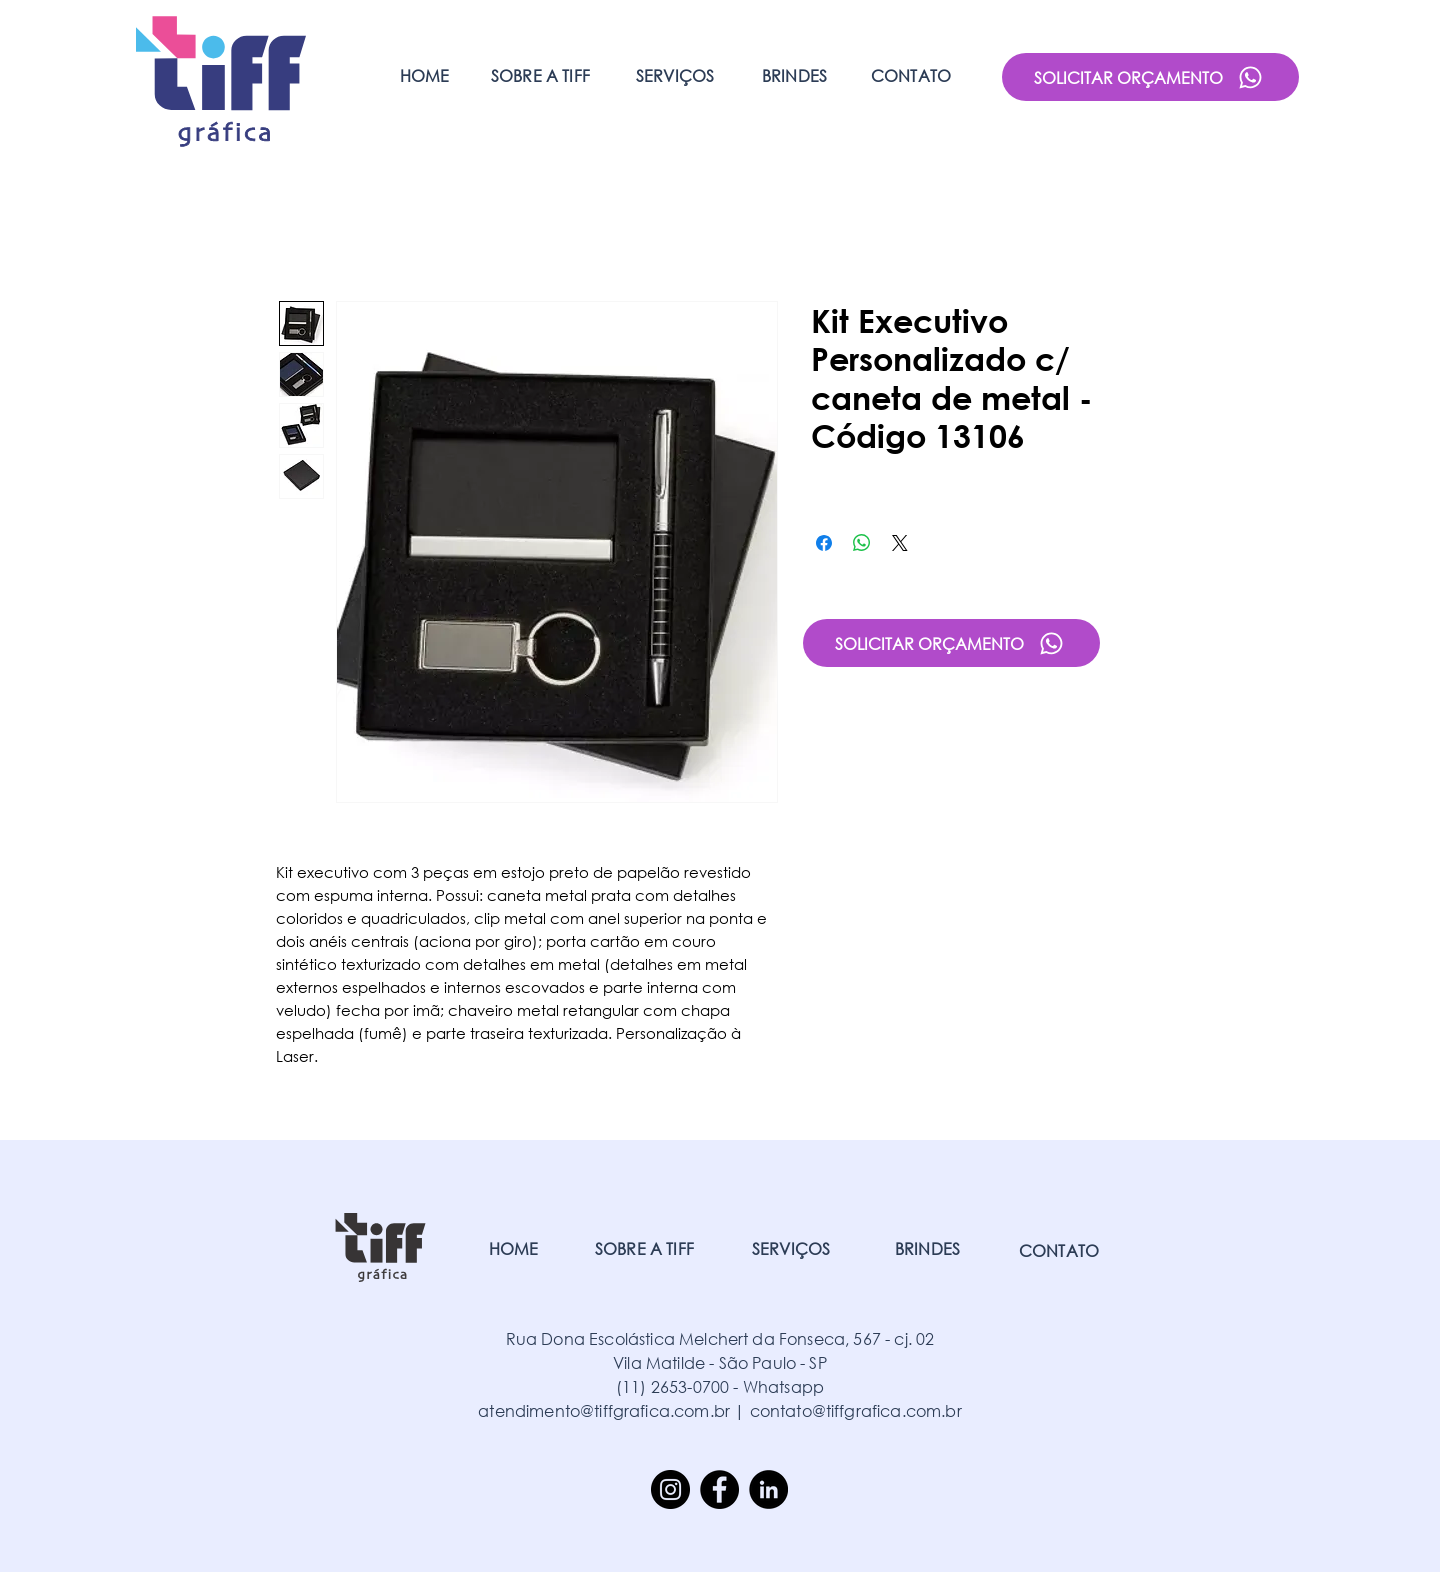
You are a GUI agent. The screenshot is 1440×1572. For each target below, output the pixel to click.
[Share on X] (900, 543)
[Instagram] (670, 1489)
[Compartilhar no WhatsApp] (862, 543)
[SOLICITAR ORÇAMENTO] (1150, 77)
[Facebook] (719, 1489)
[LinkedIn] (768, 1489)
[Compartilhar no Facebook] (824, 543)
